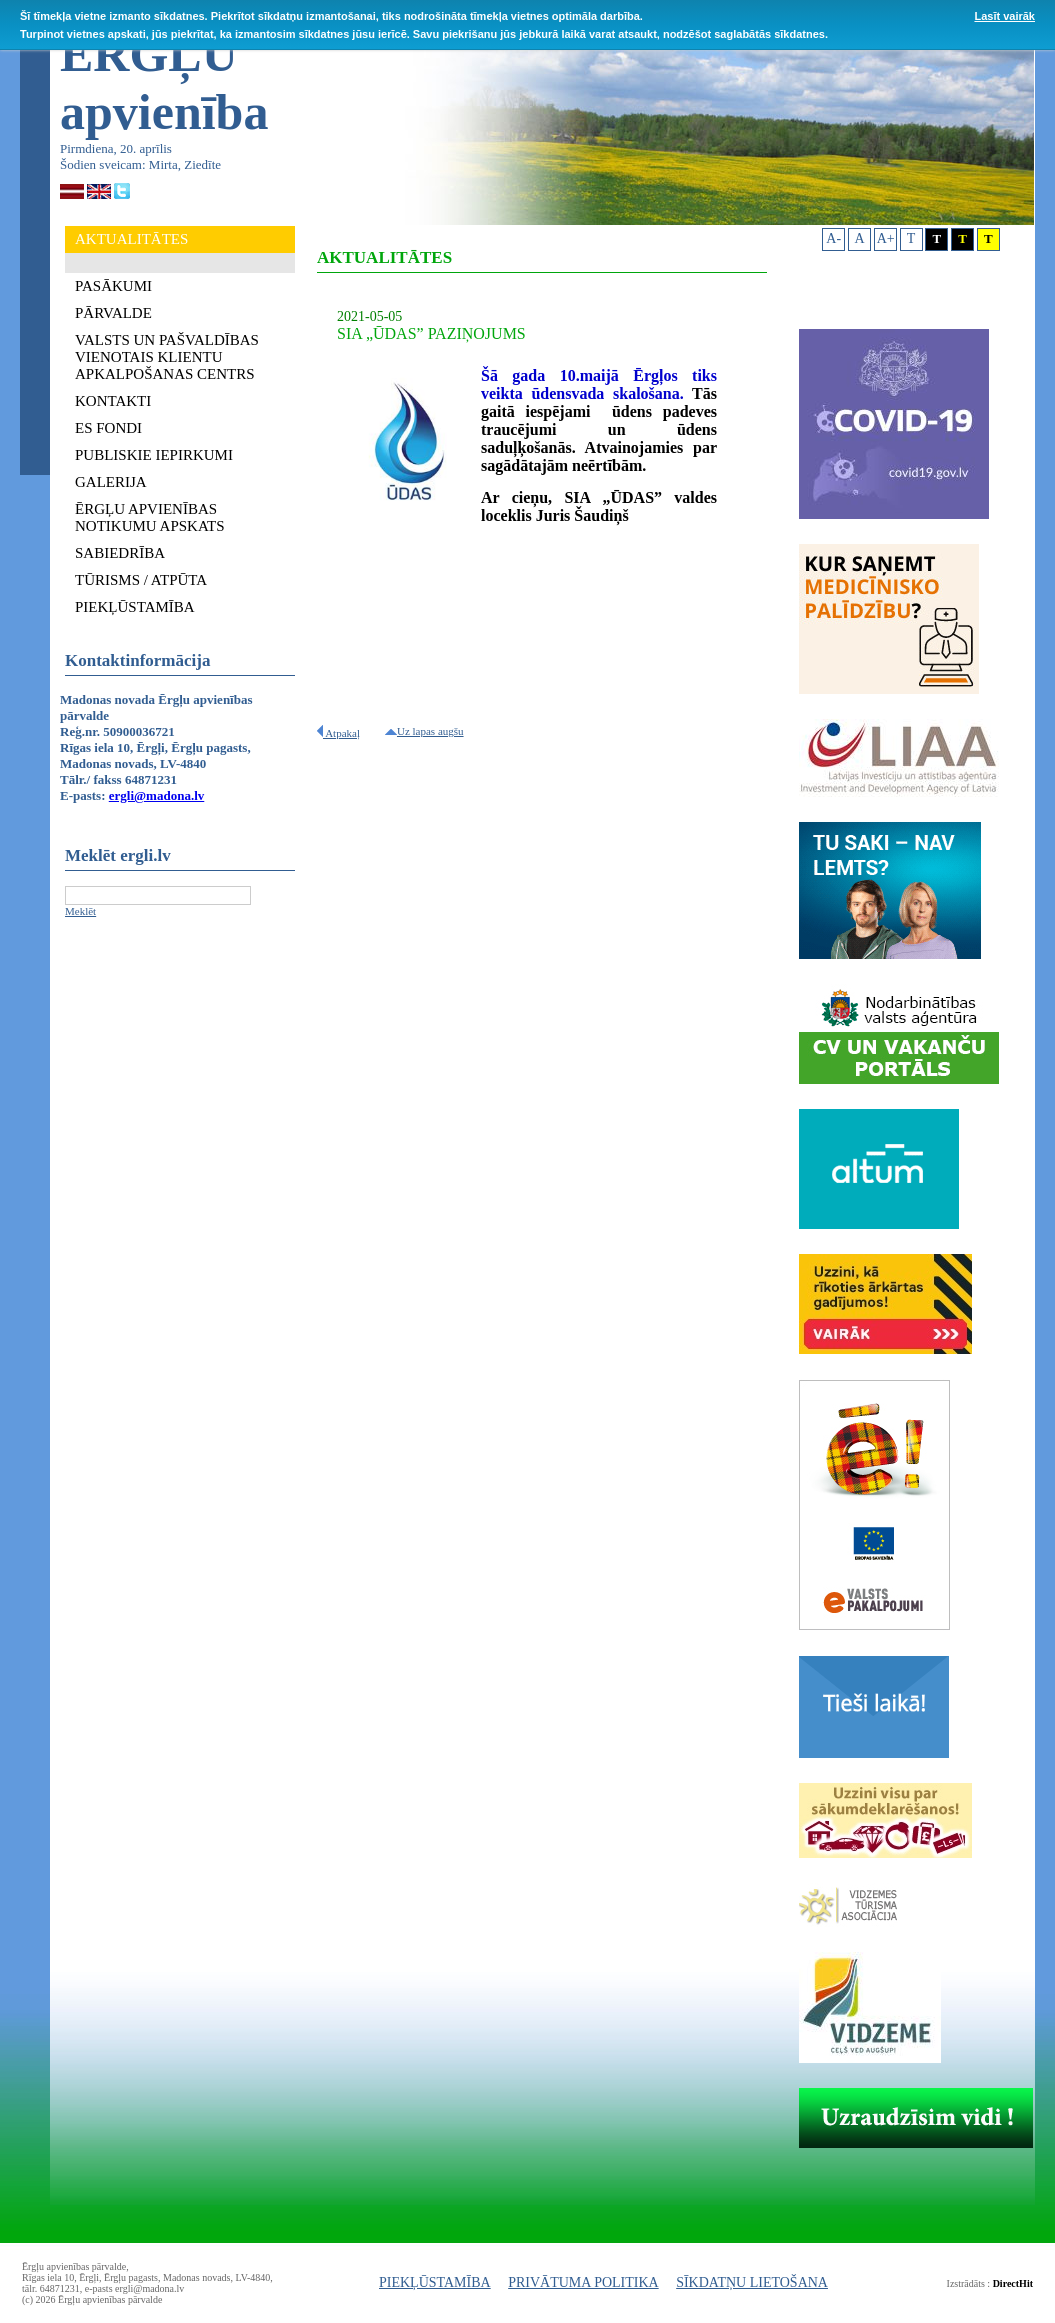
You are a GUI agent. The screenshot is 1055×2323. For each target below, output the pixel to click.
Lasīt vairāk (1004, 16)
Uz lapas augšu (424, 731)
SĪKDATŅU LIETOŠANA (752, 2282)
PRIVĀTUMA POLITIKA (583, 2282)
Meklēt (80, 911)
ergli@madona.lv (157, 795)
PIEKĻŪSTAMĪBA (435, 2282)
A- (833, 238)
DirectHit (1013, 2283)
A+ (886, 238)
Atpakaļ (338, 733)
